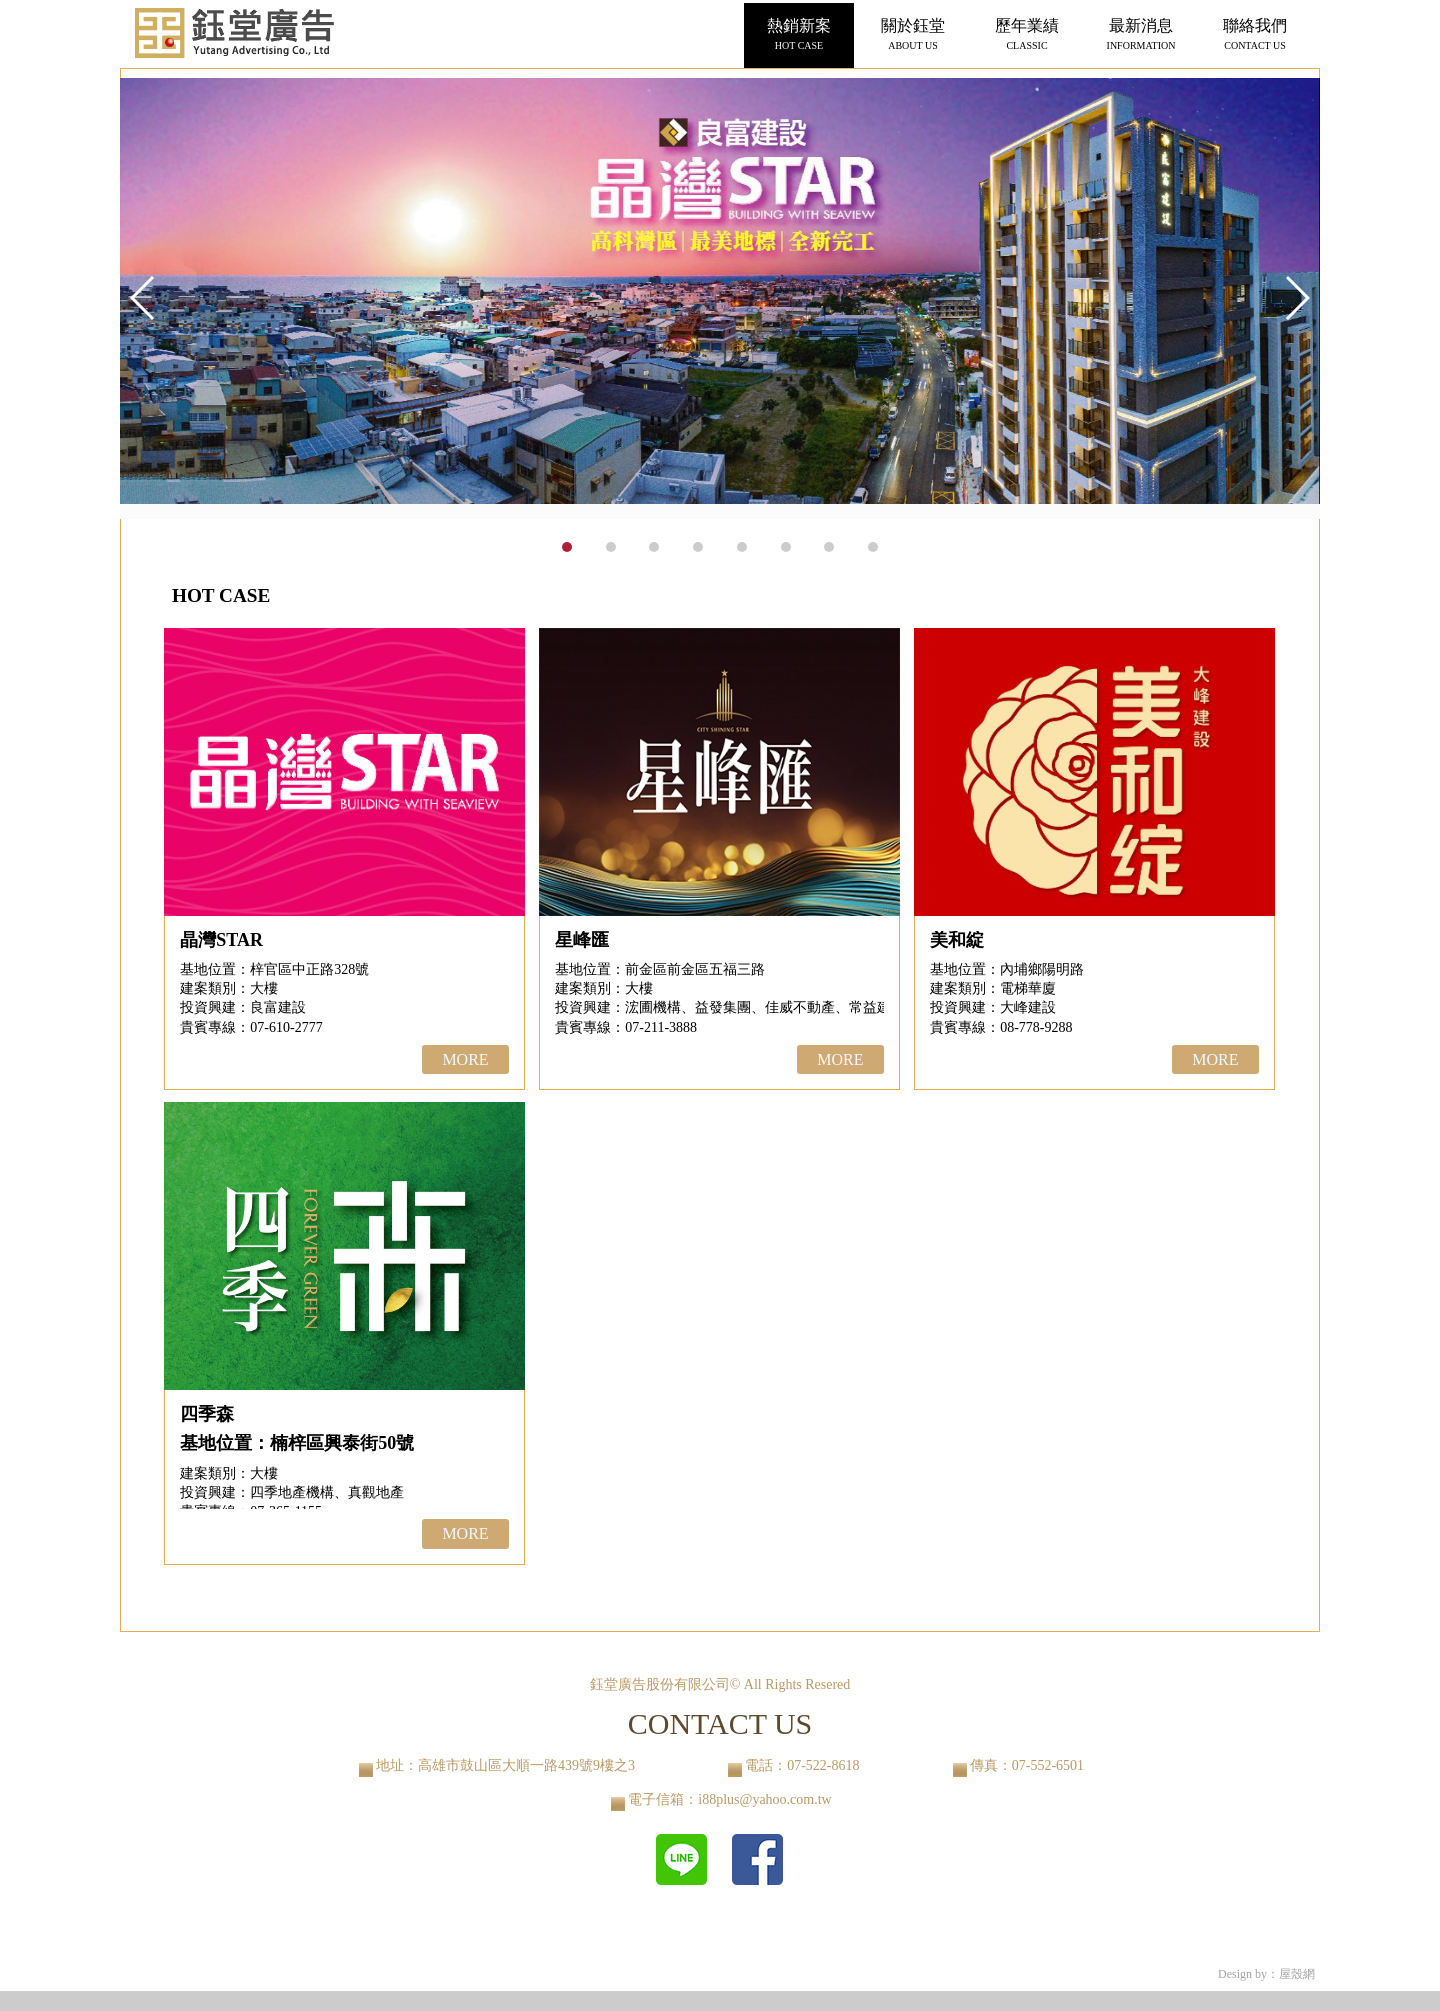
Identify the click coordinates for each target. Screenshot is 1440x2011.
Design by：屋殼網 (1266, 1974)
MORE (465, 1059)
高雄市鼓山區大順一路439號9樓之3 (526, 1765)
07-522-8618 (823, 1765)
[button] (1296, 298)
